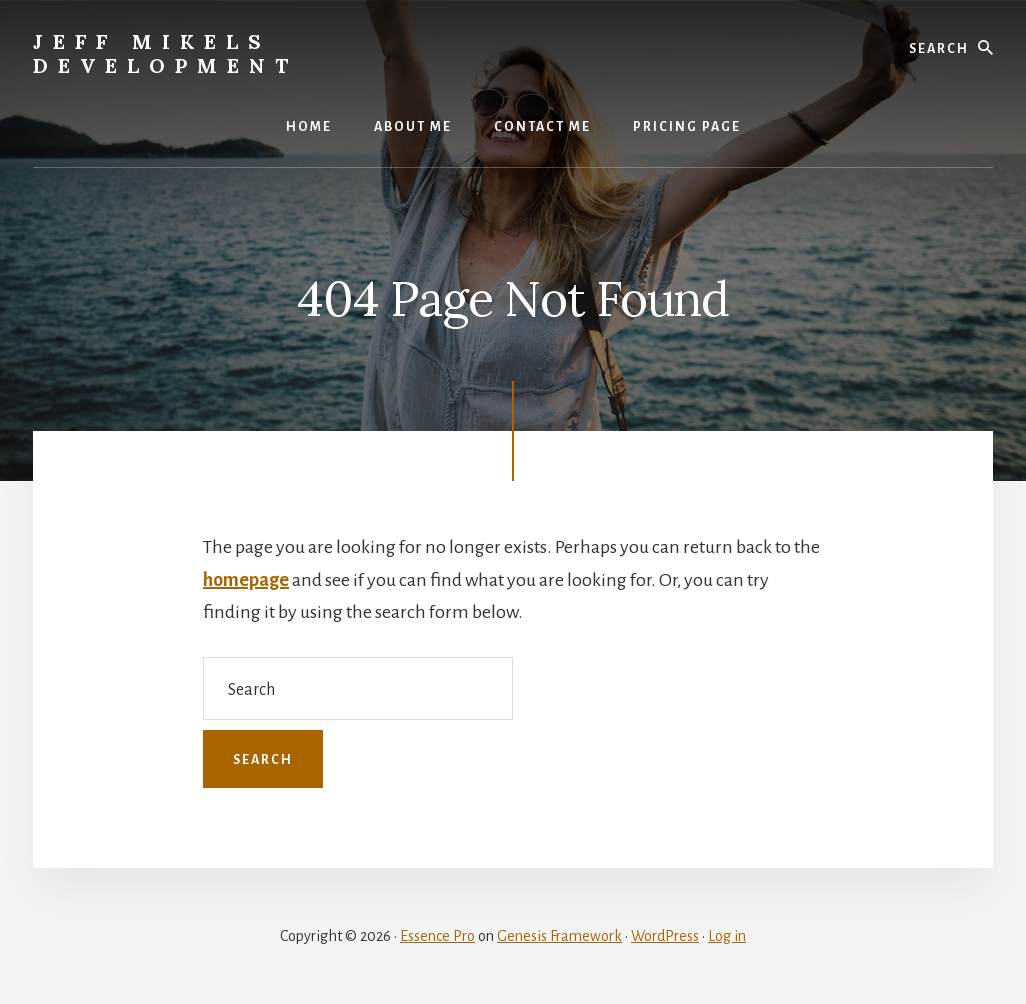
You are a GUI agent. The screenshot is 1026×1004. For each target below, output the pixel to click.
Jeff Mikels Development (165, 53)
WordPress (665, 936)
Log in (727, 936)
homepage (246, 580)
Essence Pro (437, 936)
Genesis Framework (559, 936)
